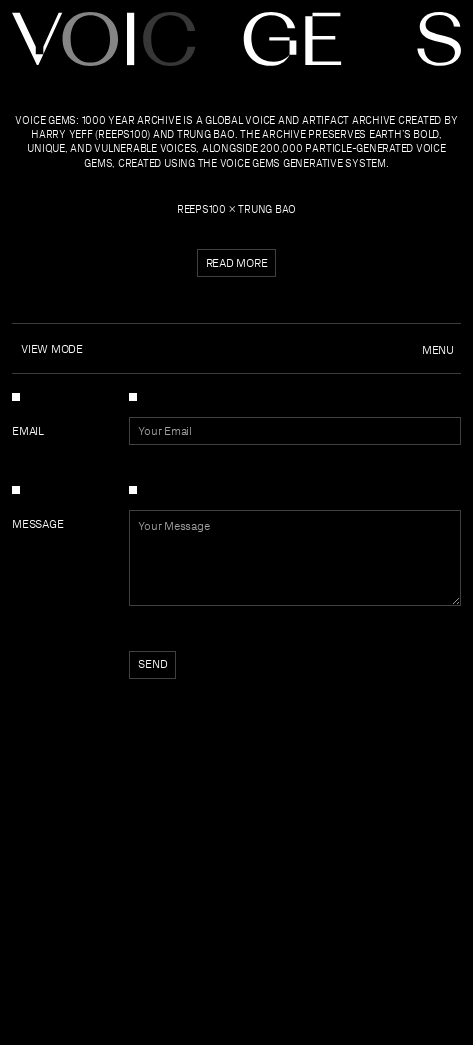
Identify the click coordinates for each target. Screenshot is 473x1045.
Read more (237, 263)
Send (152, 664)
